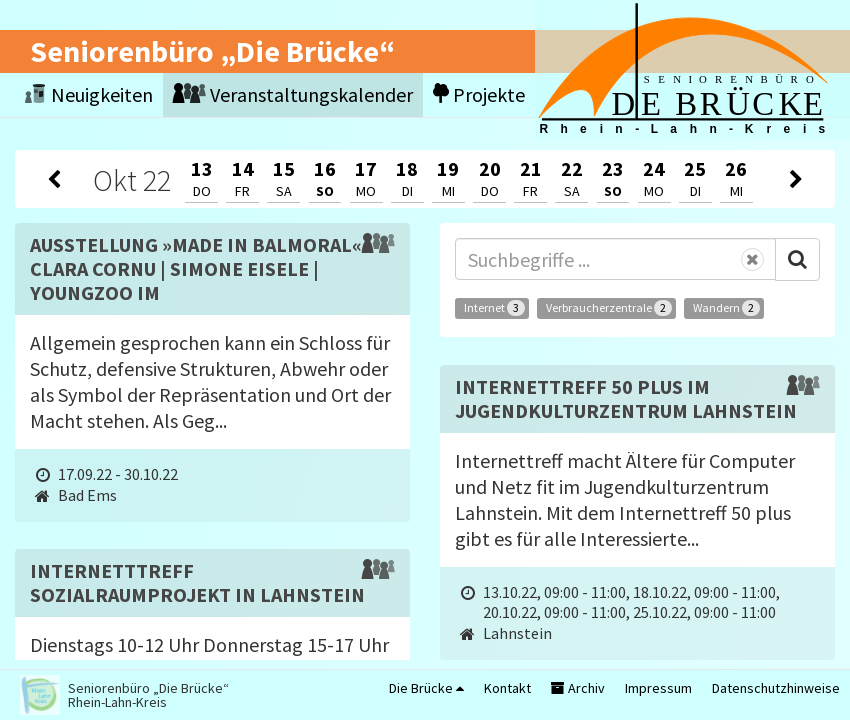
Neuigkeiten (89, 94)
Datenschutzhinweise (776, 688)
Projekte (479, 94)
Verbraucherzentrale (609, 308)
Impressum (658, 688)
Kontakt (507, 688)
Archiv (578, 688)
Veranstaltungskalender (293, 94)
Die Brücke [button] (426, 688)
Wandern (726, 308)
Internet (494, 308)
